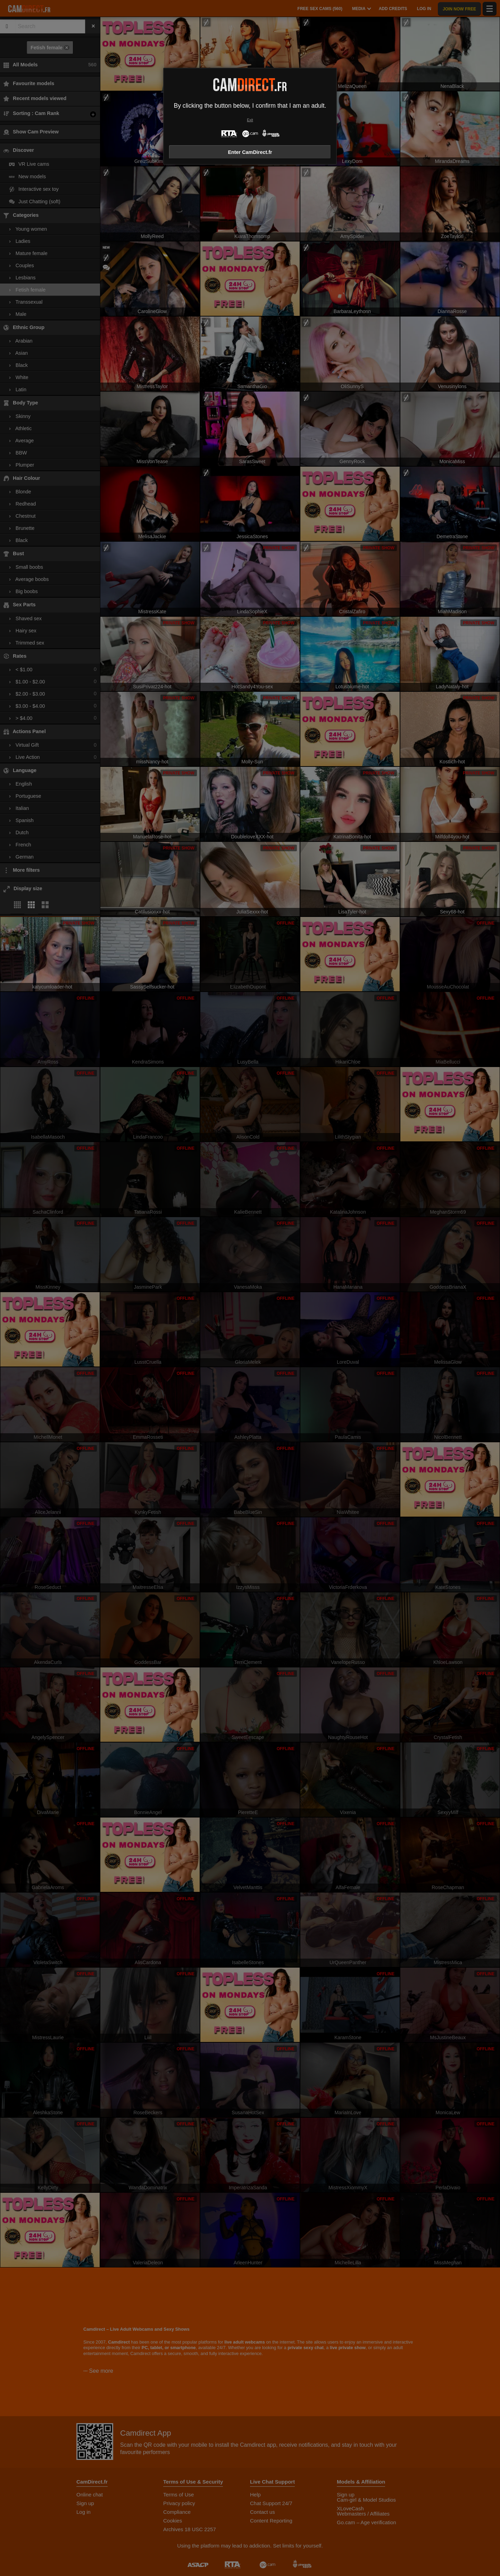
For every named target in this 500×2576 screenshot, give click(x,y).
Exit (250, 120)
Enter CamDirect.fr (250, 152)
